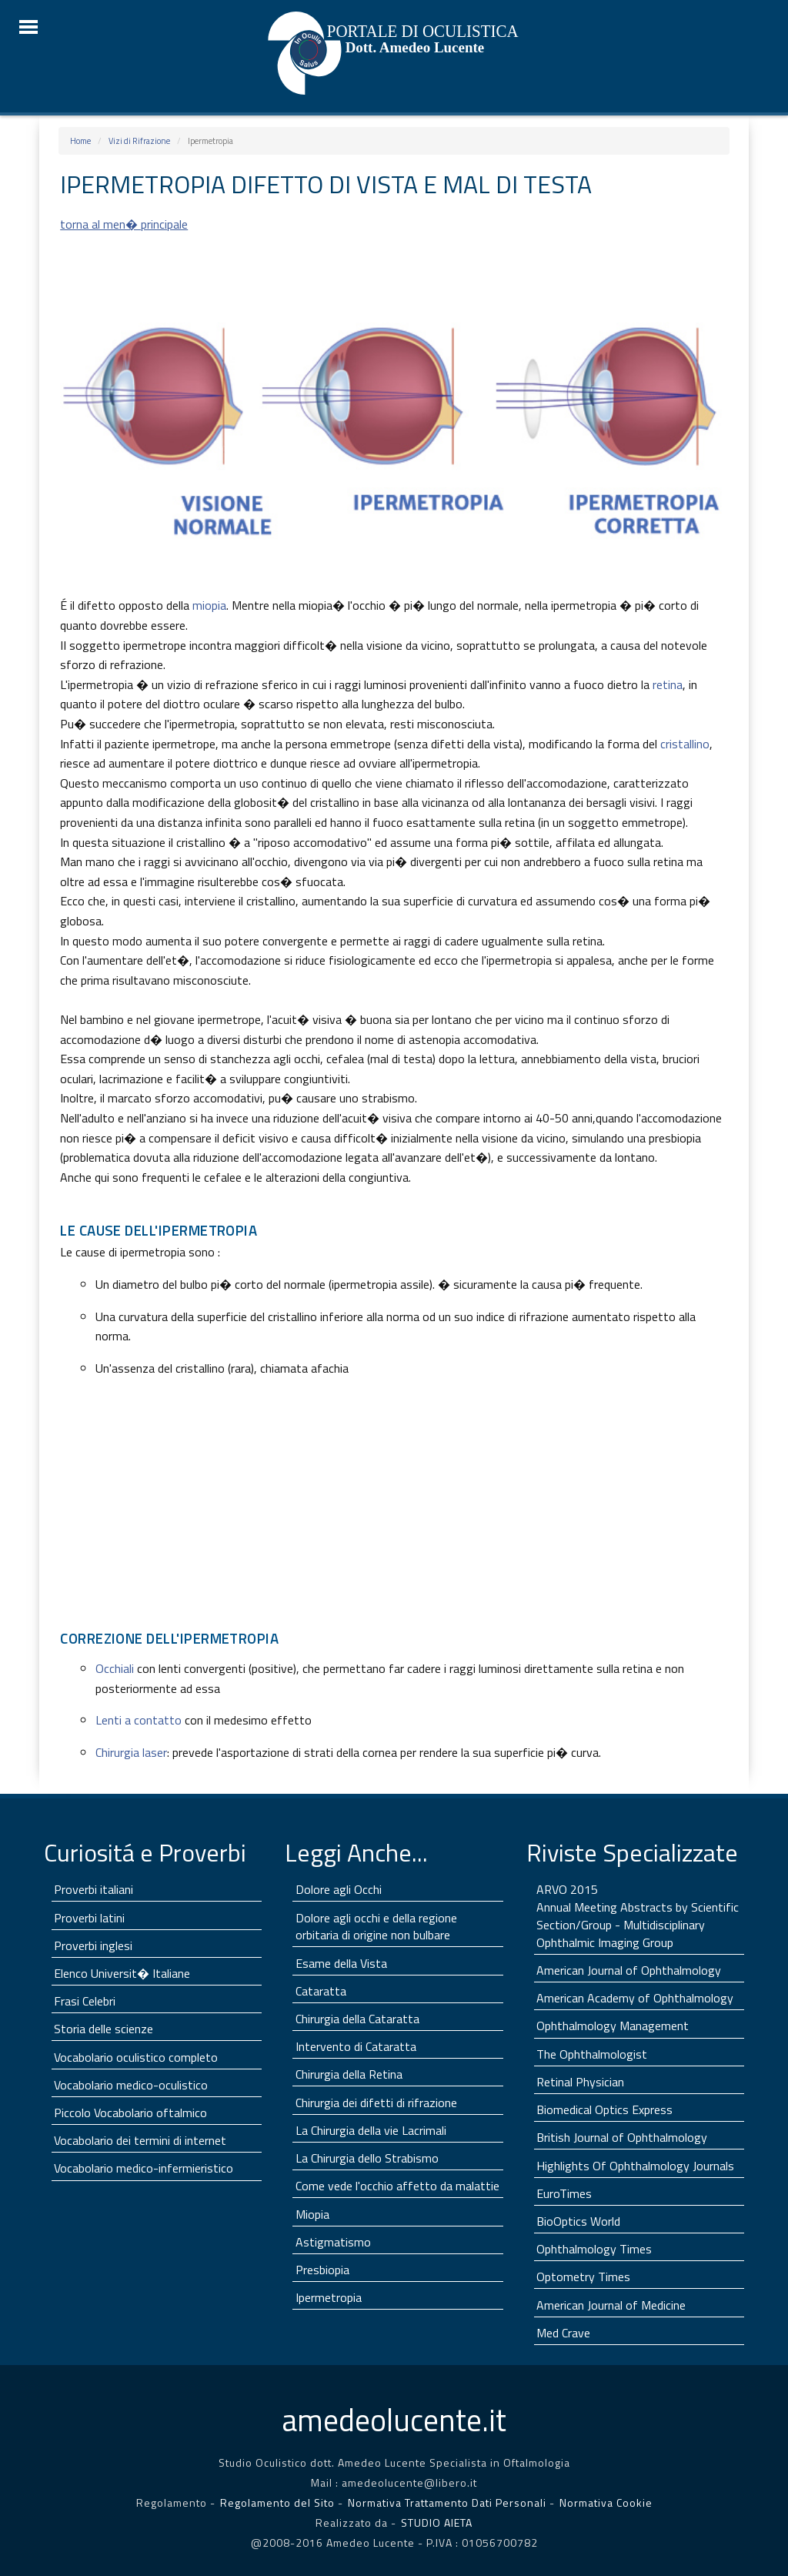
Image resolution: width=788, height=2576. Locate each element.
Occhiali (114, 1668)
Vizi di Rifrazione (138, 141)
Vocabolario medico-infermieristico (143, 2168)
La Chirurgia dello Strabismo (367, 2158)
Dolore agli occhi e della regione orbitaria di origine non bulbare (376, 1927)
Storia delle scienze (103, 2028)
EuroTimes (564, 2193)
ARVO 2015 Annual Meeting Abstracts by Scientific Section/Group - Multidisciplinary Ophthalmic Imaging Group (637, 1916)
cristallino (685, 743)
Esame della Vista (341, 1963)
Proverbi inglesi (93, 1945)
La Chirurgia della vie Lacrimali (371, 2130)
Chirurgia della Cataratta (357, 2018)
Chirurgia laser (131, 1752)
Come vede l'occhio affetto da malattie (397, 2185)
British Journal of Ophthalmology (621, 2137)
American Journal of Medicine (611, 2305)
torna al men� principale (124, 224)
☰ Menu (28, 27)
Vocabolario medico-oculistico (131, 2085)
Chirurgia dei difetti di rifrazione (376, 2102)
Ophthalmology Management (612, 2025)
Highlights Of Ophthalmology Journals (635, 2165)
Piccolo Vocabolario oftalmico (130, 2112)
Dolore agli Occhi (339, 1889)
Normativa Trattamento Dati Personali (448, 2502)
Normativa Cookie (606, 2502)
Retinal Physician (580, 2082)
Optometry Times (583, 2276)
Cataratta (321, 1991)
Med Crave (563, 2332)
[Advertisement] (394, 1510)
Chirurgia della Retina (349, 2074)
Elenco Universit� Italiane (122, 1973)
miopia (209, 605)
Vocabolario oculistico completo (136, 2057)
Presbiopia (322, 2269)
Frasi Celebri (84, 2001)
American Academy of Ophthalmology (634, 1998)
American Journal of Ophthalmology (628, 1970)
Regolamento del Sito (277, 2502)
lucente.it (394, 2420)
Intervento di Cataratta (356, 2046)
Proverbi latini (89, 1918)
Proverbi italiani (93, 1889)
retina (668, 684)
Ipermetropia (329, 2297)
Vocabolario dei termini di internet (140, 2140)
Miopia (312, 2214)
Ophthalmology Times (594, 2249)
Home (80, 141)
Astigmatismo (333, 2242)
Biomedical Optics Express (604, 2109)
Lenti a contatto (138, 1720)
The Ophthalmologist (591, 2054)
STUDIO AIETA (436, 2522)
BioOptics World (578, 2221)
